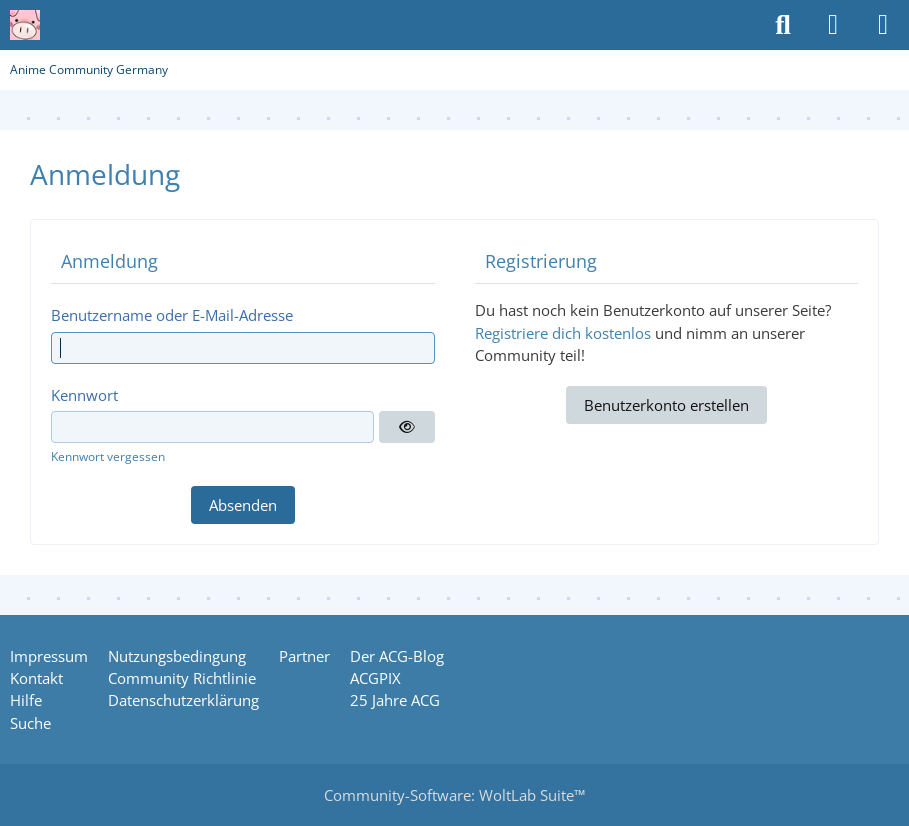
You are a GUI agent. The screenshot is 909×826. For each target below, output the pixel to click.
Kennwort (84, 395)
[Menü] (883, 25)
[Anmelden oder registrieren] (833, 25)
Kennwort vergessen (108, 456)
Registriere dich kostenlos (563, 333)
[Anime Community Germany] (25, 25)
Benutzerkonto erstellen (666, 405)
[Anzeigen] (407, 427)
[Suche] (783, 25)
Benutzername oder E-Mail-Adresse (172, 315)
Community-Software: (454, 795)
